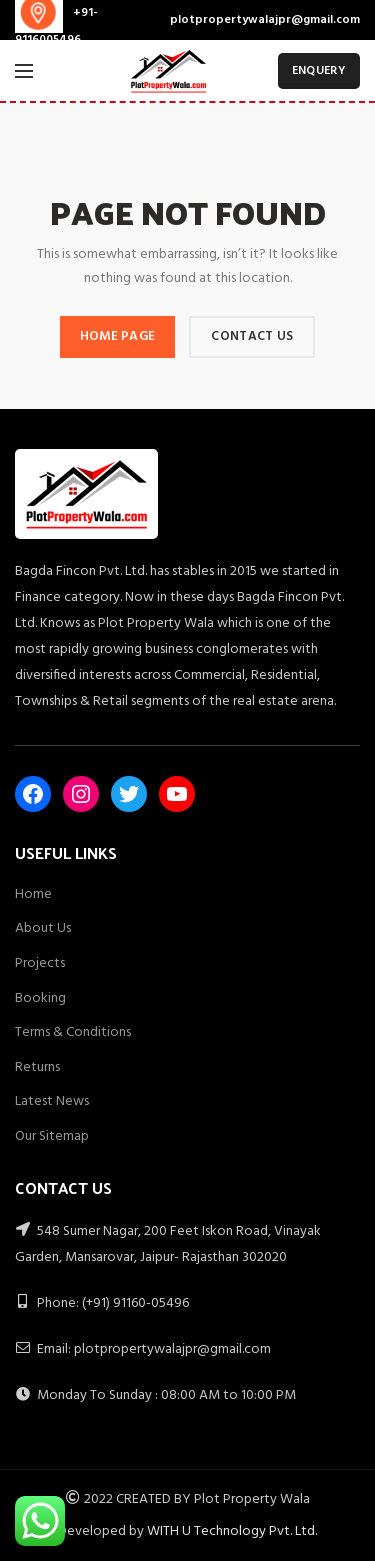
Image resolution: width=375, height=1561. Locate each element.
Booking (40, 998)
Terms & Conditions (73, 1032)
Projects (40, 963)
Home (33, 894)
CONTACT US (252, 336)
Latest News (52, 1101)
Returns (37, 1067)
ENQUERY (319, 71)
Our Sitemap (52, 1136)
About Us (43, 928)
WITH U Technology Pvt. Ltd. (232, 1531)
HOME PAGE (118, 336)
